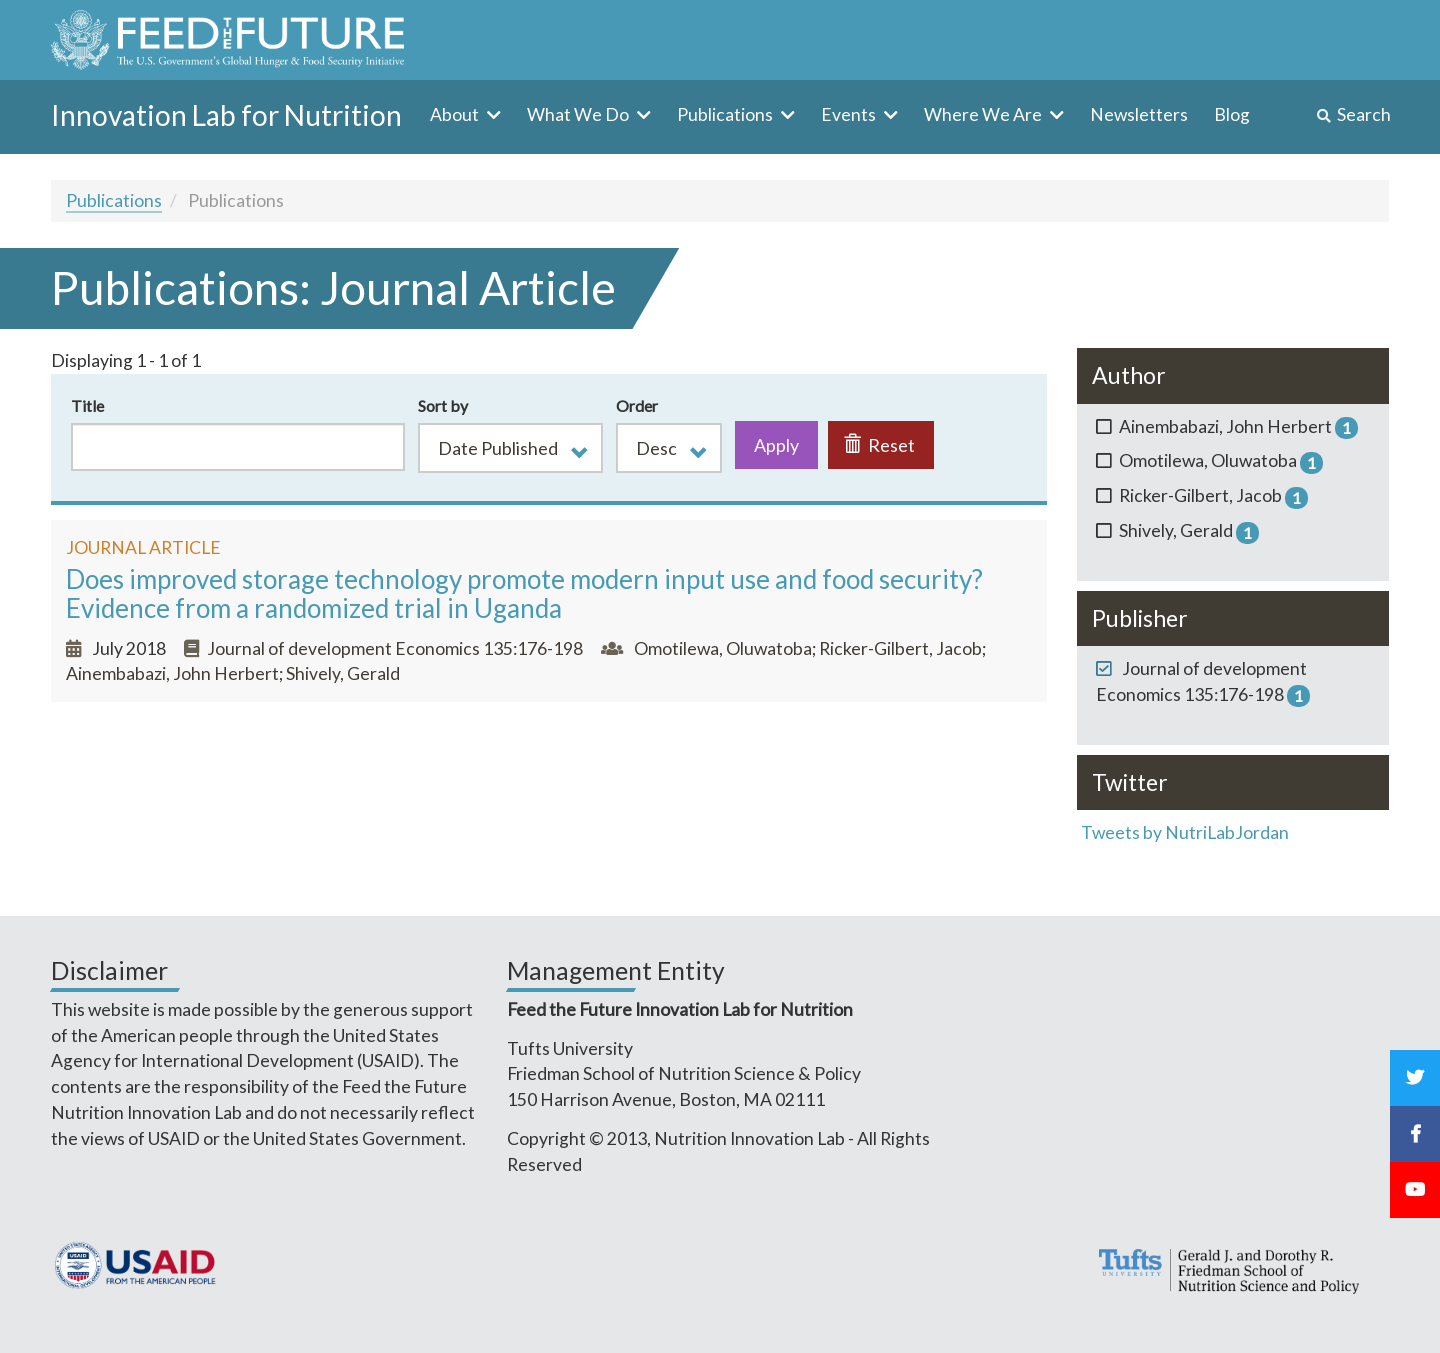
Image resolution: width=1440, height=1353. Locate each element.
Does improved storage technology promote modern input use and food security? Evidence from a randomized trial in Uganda (524, 593)
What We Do (579, 114)
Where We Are (984, 114)
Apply (776, 445)
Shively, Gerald (343, 673)
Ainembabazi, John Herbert (172, 673)
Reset (879, 445)
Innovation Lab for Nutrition (226, 115)
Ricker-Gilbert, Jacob (900, 648)
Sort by (443, 405)
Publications (726, 114)
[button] (510, 448)
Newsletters (1139, 114)
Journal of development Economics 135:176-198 (395, 648)
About (456, 114)
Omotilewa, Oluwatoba (723, 648)
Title (87, 405)
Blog (1232, 114)
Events (850, 114)
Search (1364, 114)
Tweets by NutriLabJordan (1186, 832)
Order (637, 405)
